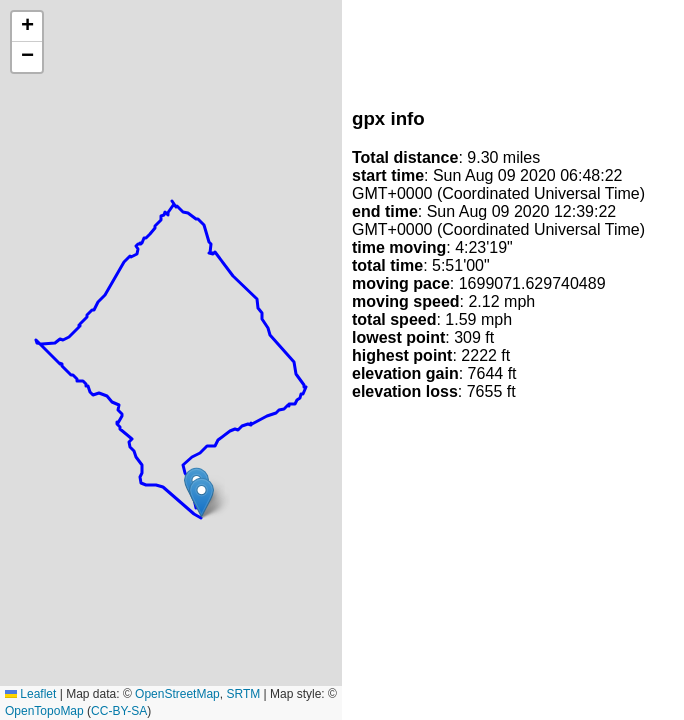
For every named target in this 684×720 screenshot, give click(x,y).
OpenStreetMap (177, 694)
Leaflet (30, 694)
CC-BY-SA (119, 711)
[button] (201, 497)
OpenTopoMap (44, 711)
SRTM (243, 694)
